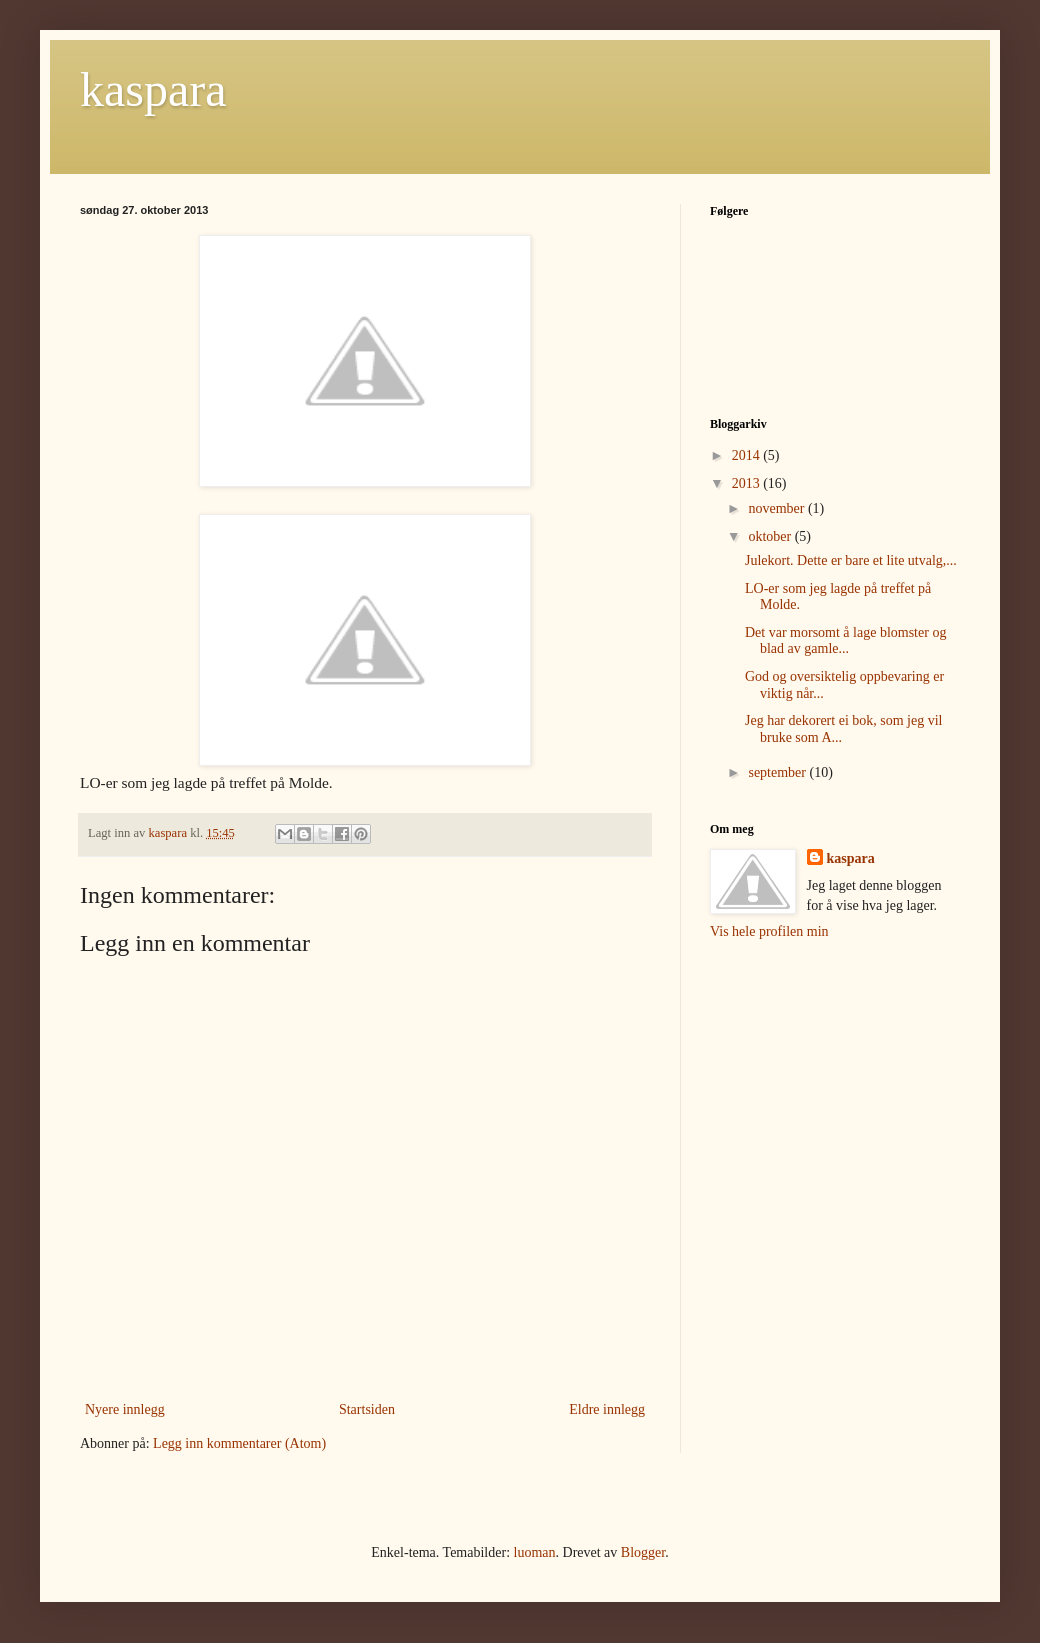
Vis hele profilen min (769, 931)
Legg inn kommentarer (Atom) (239, 1443)
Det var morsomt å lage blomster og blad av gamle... (845, 641)
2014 (748, 455)
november (777, 508)
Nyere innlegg (125, 1409)
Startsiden (367, 1409)
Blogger (643, 1552)
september (778, 772)
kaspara (153, 89)
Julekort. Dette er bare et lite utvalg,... (851, 560)
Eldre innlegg (607, 1409)
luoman (535, 1552)
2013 (748, 483)
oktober (771, 536)
